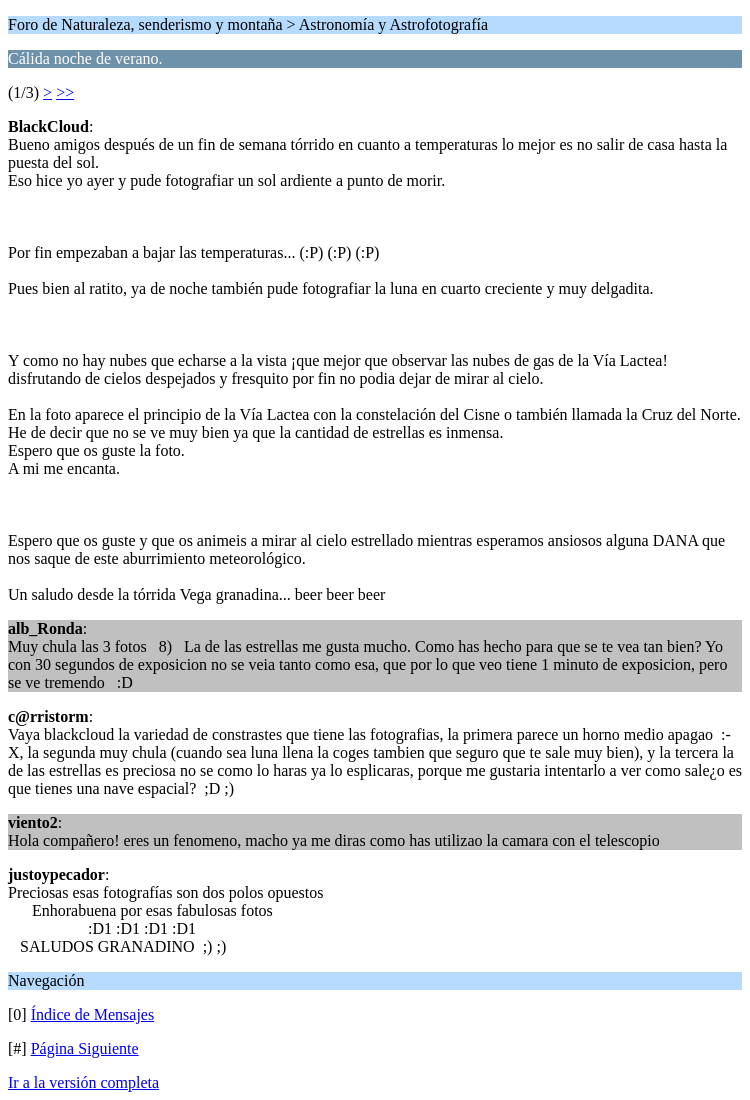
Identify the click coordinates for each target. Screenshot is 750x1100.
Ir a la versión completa (83, 1082)
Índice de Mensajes (93, 1014)
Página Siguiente (85, 1048)
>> (65, 92)
